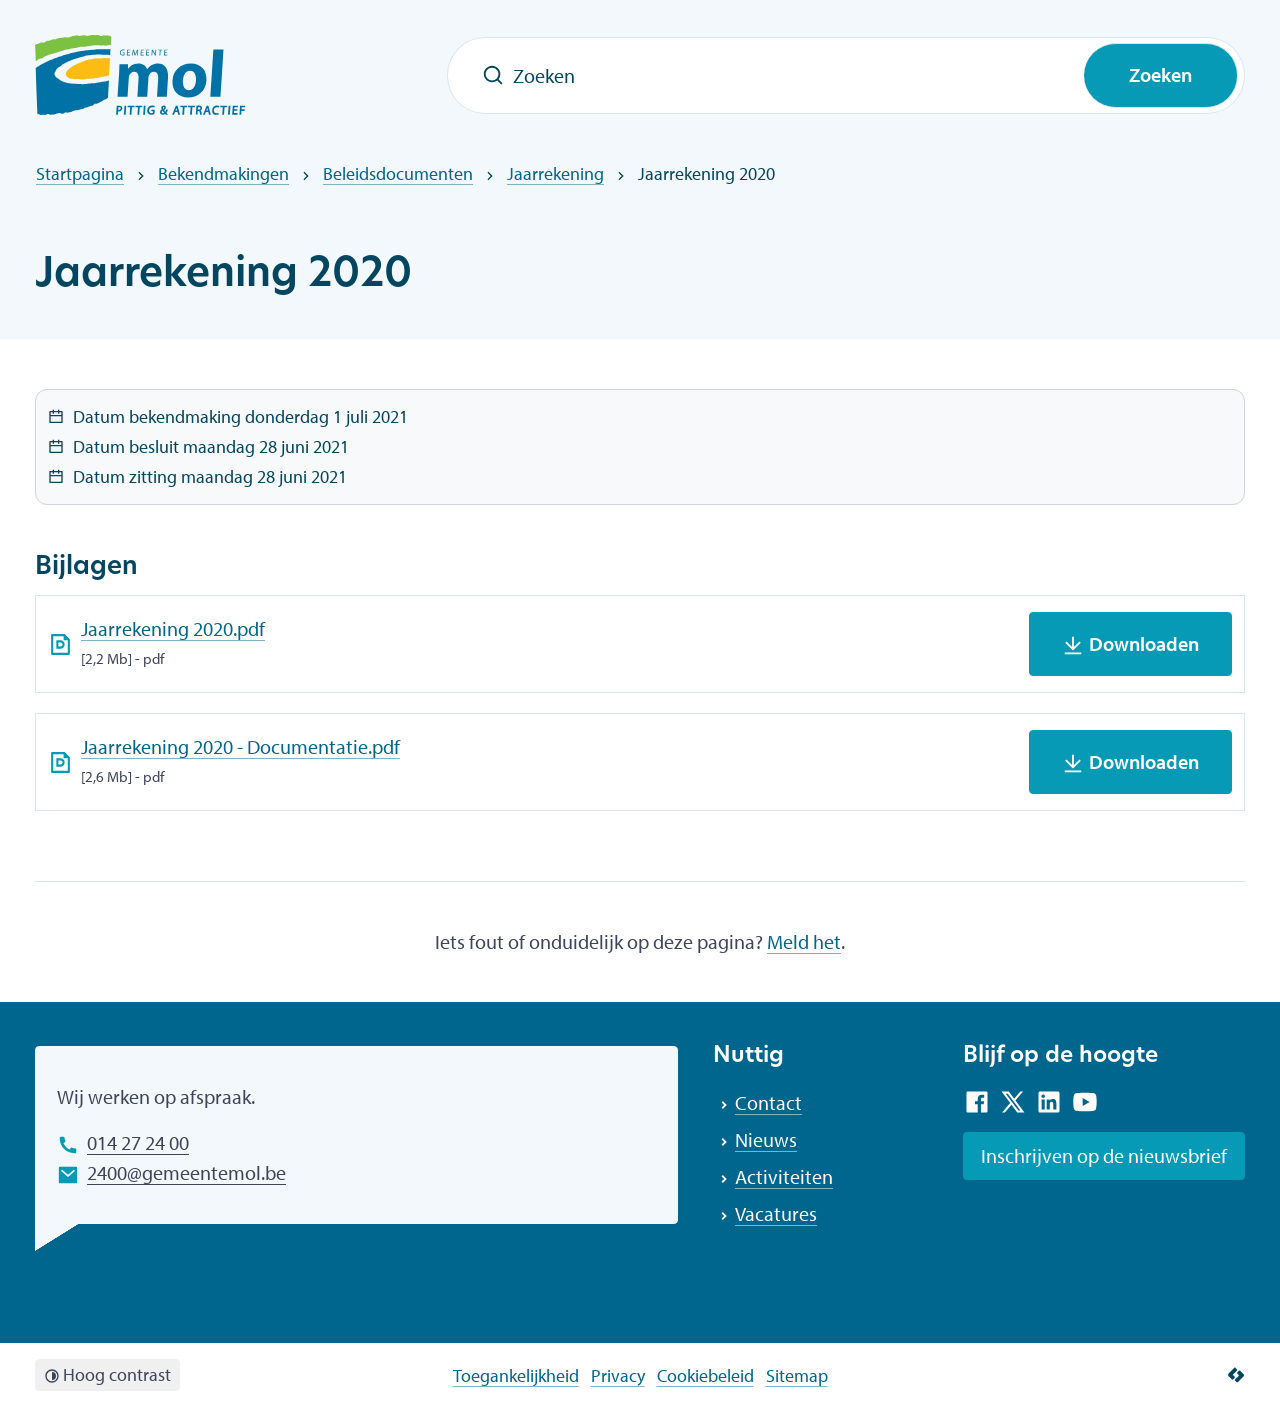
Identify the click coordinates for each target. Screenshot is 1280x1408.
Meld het (804, 941)
